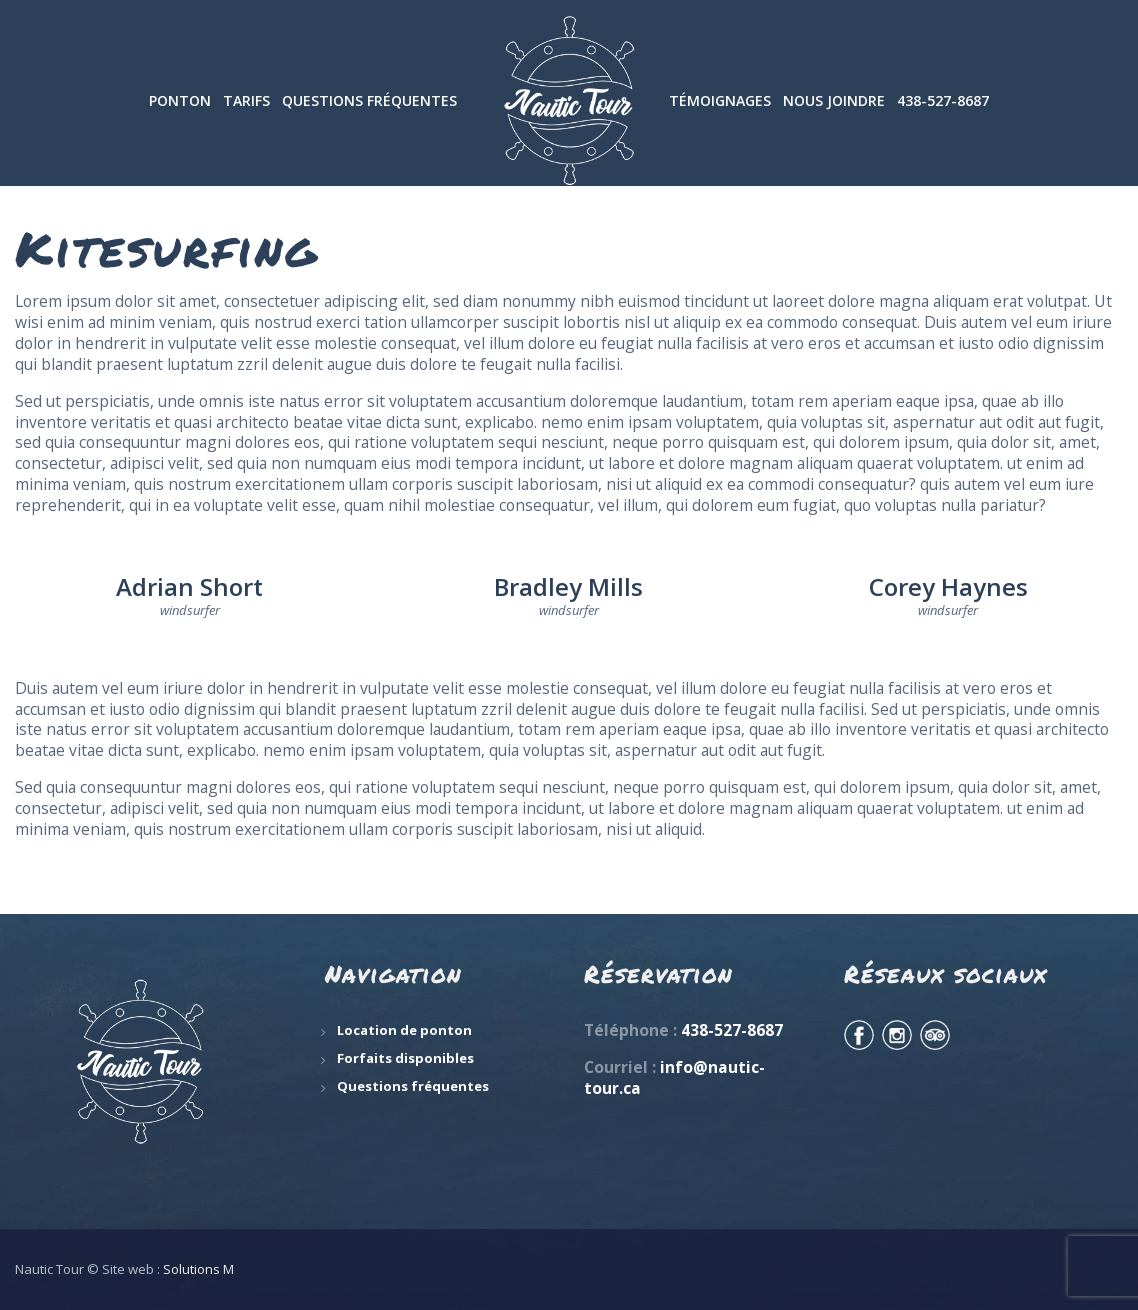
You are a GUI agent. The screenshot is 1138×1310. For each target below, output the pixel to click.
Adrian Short (189, 587)
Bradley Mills (568, 587)
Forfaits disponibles (405, 1058)
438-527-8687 (732, 1030)
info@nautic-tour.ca (674, 1077)
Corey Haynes (948, 587)
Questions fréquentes (413, 1086)
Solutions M (198, 1269)
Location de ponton (404, 1030)
